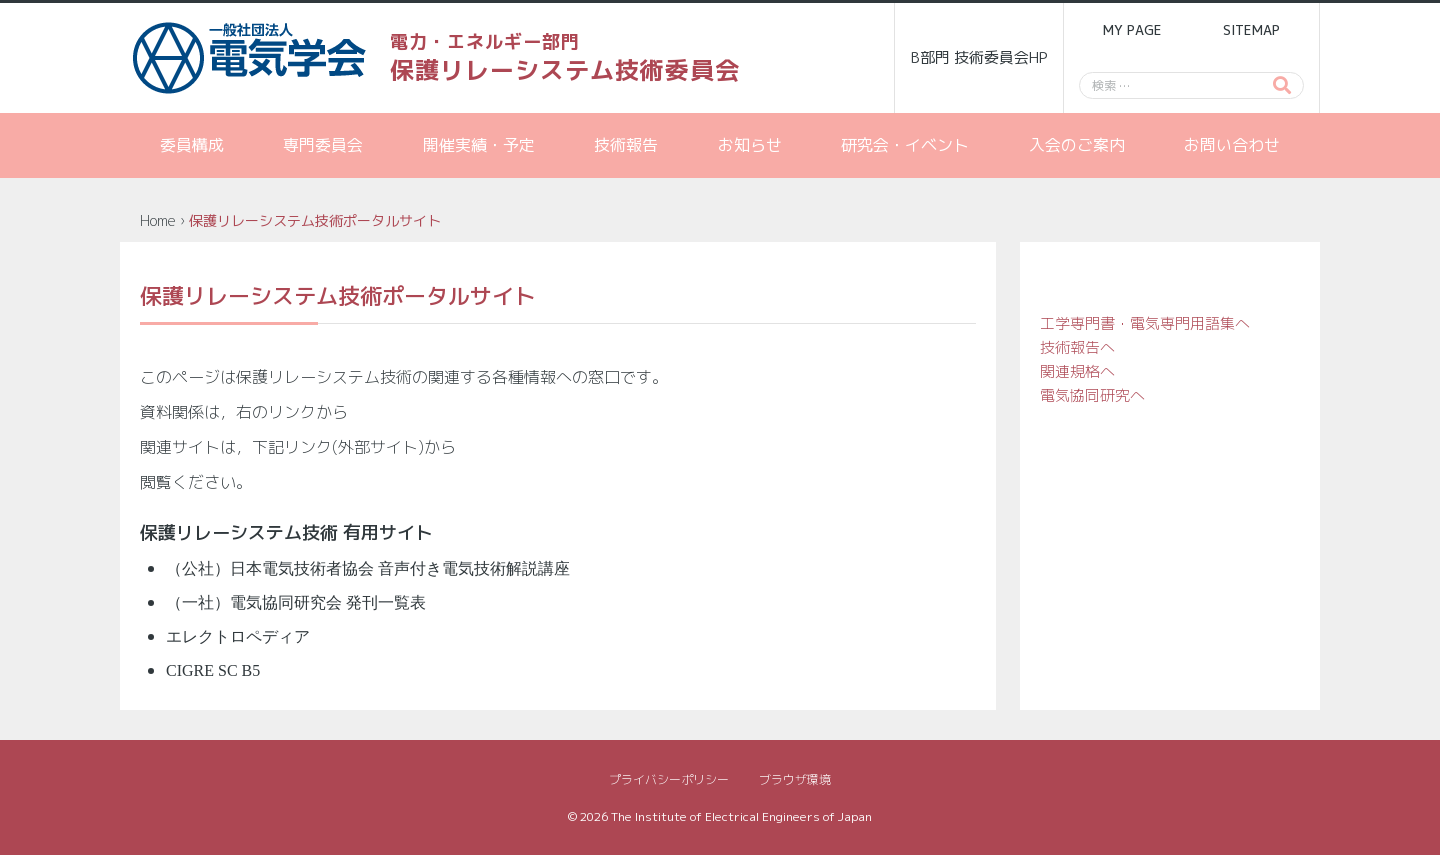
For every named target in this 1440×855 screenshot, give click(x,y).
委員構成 (192, 145)
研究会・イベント (905, 145)
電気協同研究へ (1092, 395)
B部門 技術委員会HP (979, 57)
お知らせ (750, 145)
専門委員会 (323, 145)
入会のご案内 (1077, 145)
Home (158, 220)
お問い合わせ (1232, 145)
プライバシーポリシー (669, 779)
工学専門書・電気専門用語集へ (1145, 323)
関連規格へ (1077, 371)
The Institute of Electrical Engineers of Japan (741, 816)
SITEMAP (1251, 30)
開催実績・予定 (479, 145)
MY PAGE (1132, 30)
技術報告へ (1077, 347)
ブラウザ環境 (795, 779)
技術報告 (626, 145)
